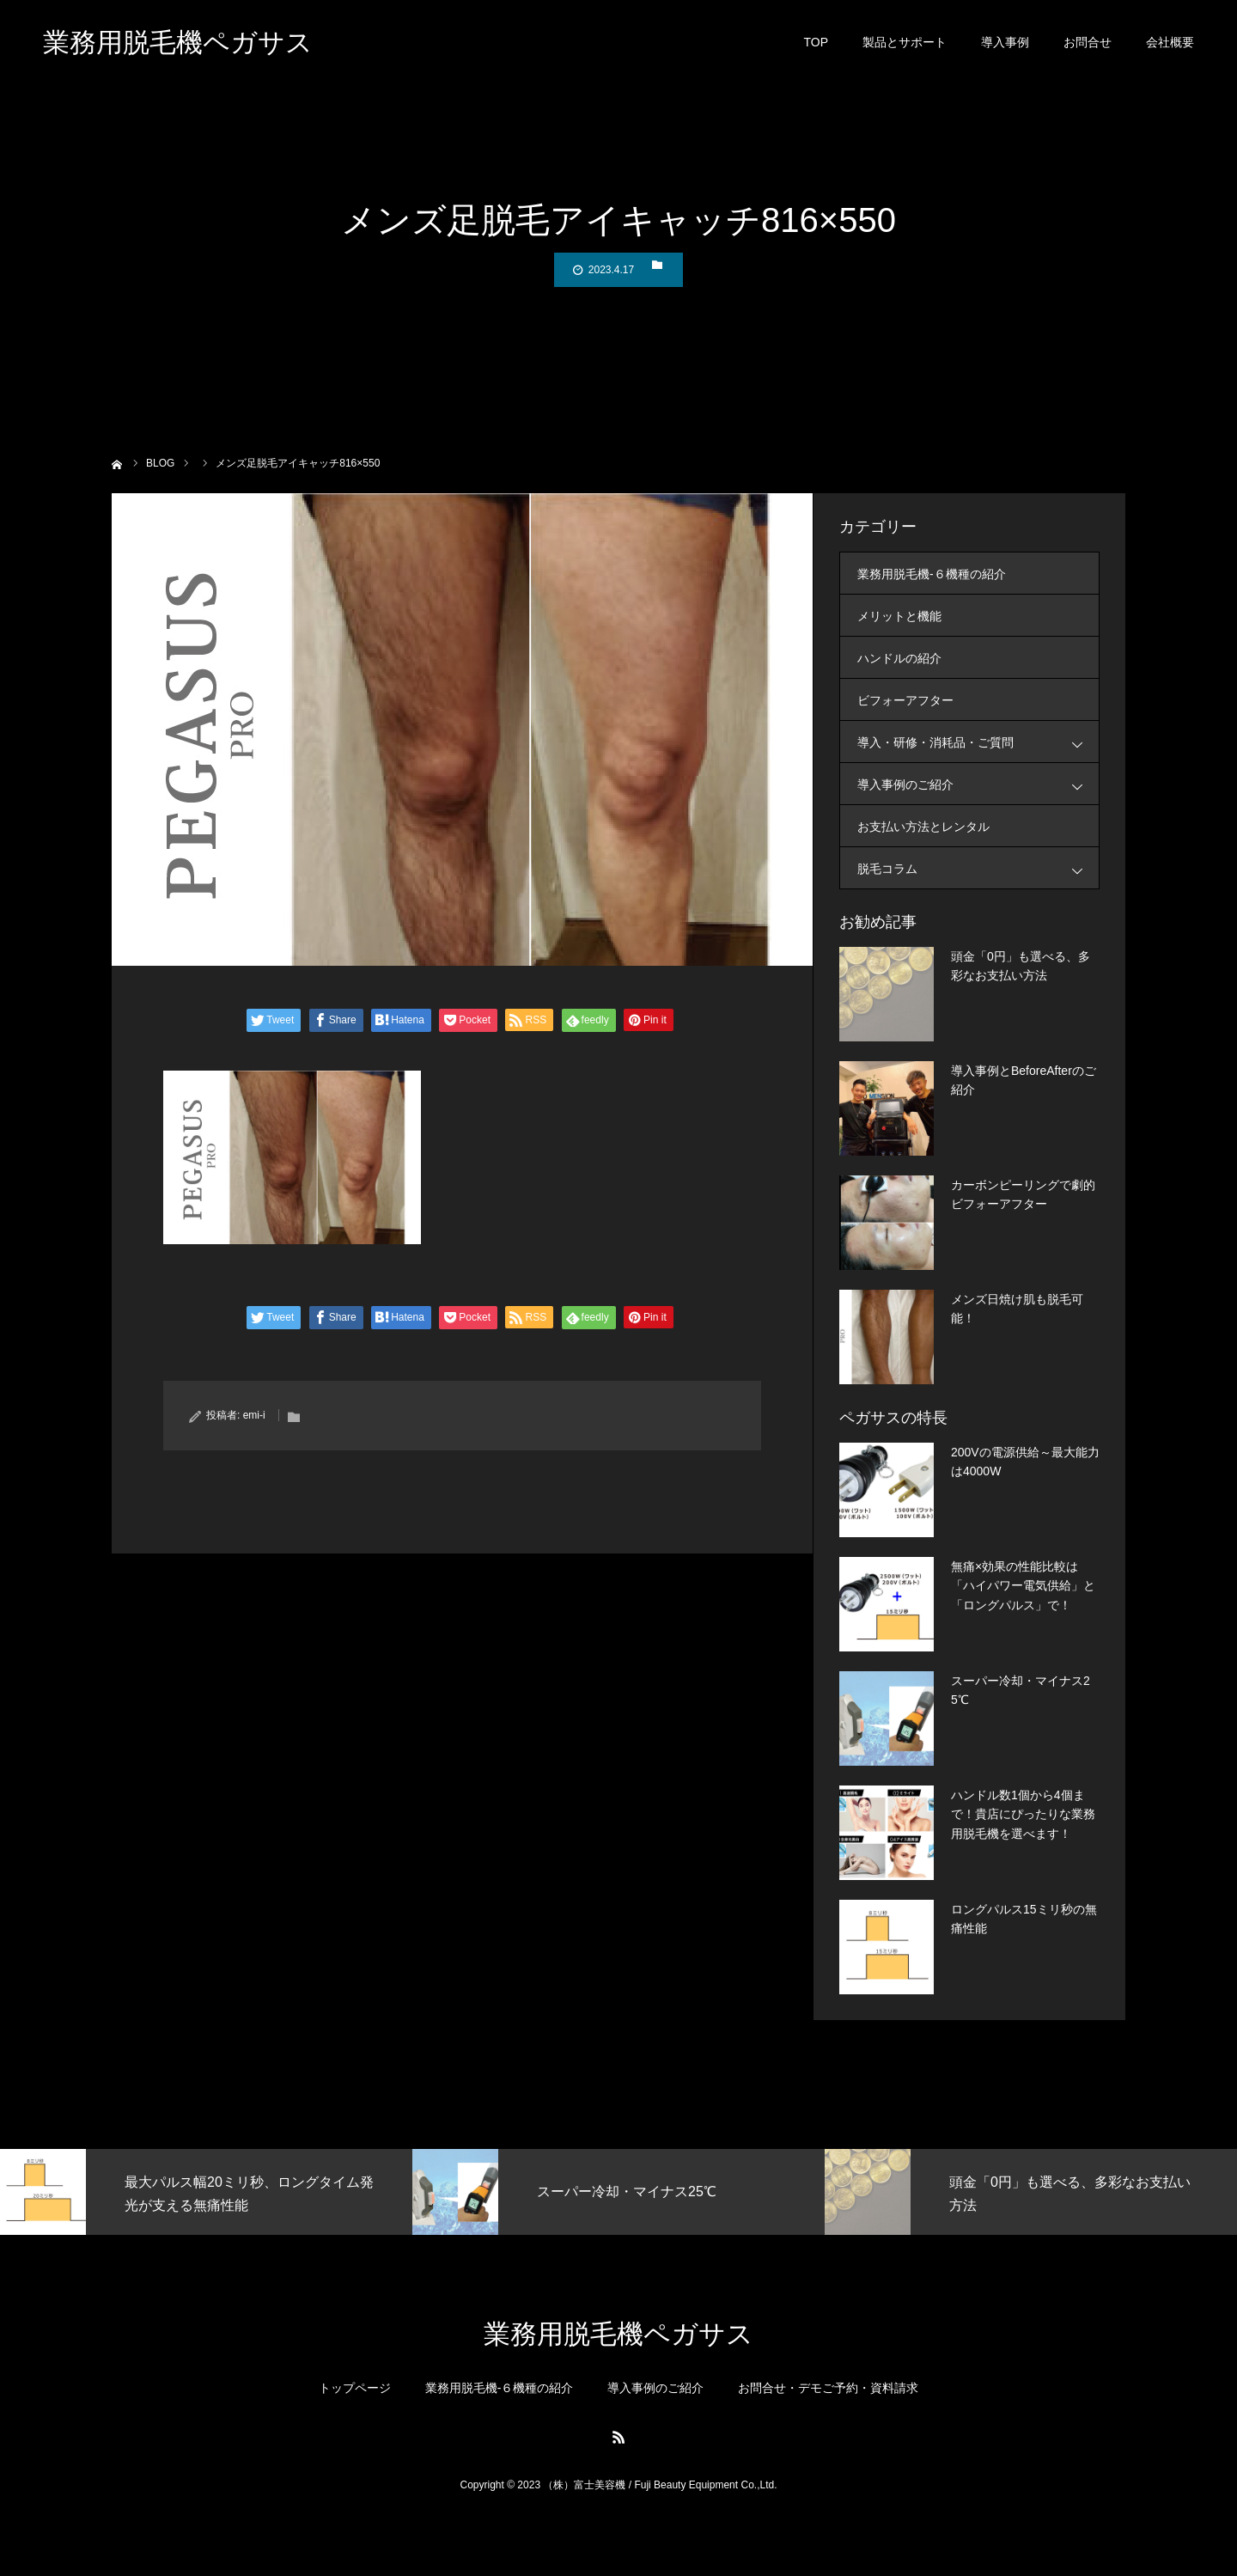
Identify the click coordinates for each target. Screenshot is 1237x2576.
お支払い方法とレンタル (923, 826)
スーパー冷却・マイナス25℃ (1020, 1690)
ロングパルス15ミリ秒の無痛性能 (1024, 1918)
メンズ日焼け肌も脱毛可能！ (1017, 1308)
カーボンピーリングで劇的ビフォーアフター (1023, 1194)
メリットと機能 (899, 616)
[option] (206, 2192)
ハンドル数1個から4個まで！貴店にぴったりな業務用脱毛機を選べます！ (1023, 1814)
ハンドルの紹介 (899, 658)
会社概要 (1170, 43)
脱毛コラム (978, 868)
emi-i (254, 1415)
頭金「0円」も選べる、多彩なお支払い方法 (1020, 965)
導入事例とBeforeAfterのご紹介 (1023, 1080)
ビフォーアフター (905, 700)
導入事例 (1005, 43)
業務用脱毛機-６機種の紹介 (931, 574)
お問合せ (1087, 43)
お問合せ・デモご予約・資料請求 (828, 2388)
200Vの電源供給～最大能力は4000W (1025, 1461)
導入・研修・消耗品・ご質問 (978, 742)
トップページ (355, 2388)
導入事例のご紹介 (978, 784)
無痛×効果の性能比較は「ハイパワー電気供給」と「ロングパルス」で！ (1023, 1586)
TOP (815, 43)
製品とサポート (904, 43)
